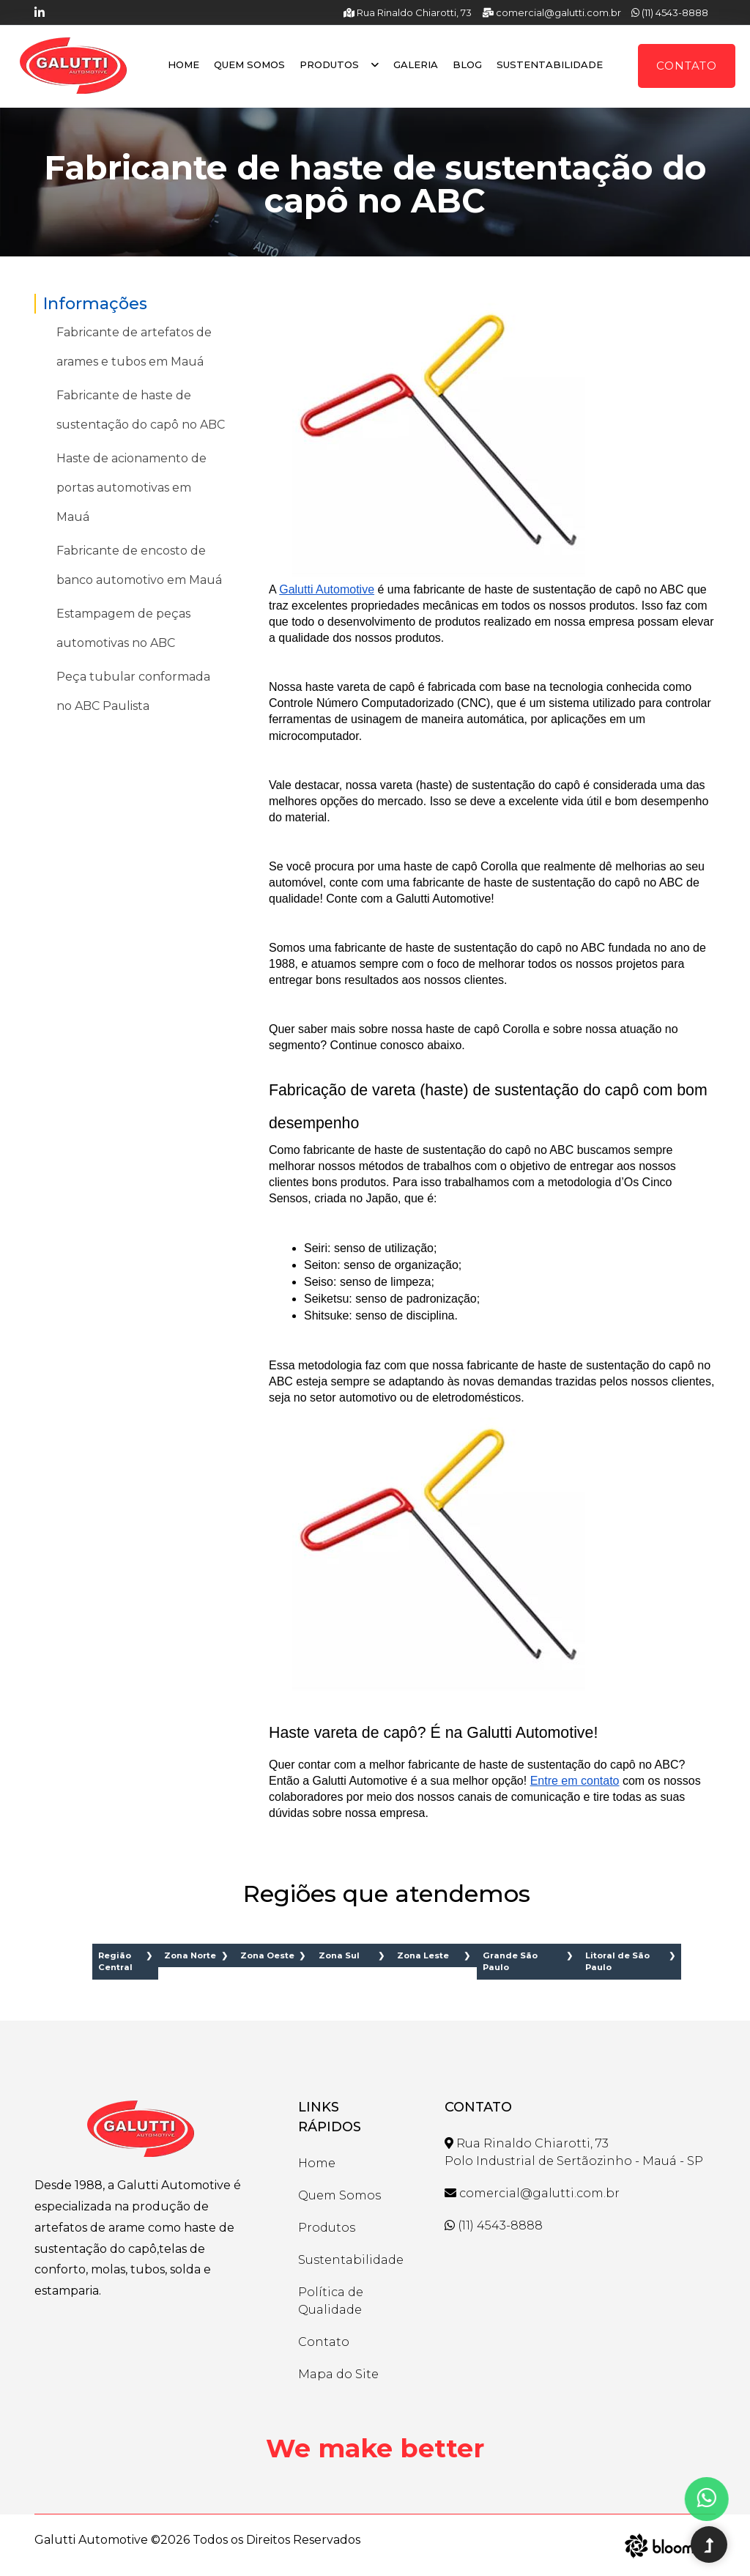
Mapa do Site (338, 2374)
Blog (467, 64)
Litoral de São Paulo (617, 1961)
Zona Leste (423, 1955)
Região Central (115, 1961)
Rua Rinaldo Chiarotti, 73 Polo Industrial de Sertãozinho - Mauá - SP (574, 2152)
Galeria (415, 64)
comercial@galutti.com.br (551, 12)
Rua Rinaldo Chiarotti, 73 (408, 12)
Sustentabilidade (550, 64)
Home (183, 64)
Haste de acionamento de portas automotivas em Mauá (131, 487)
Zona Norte (190, 1955)
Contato (686, 66)
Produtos (339, 64)
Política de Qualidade (330, 2301)
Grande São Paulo (510, 1961)
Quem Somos (249, 64)
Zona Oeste (267, 1955)
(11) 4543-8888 (669, 12)
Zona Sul (339, 1955)
